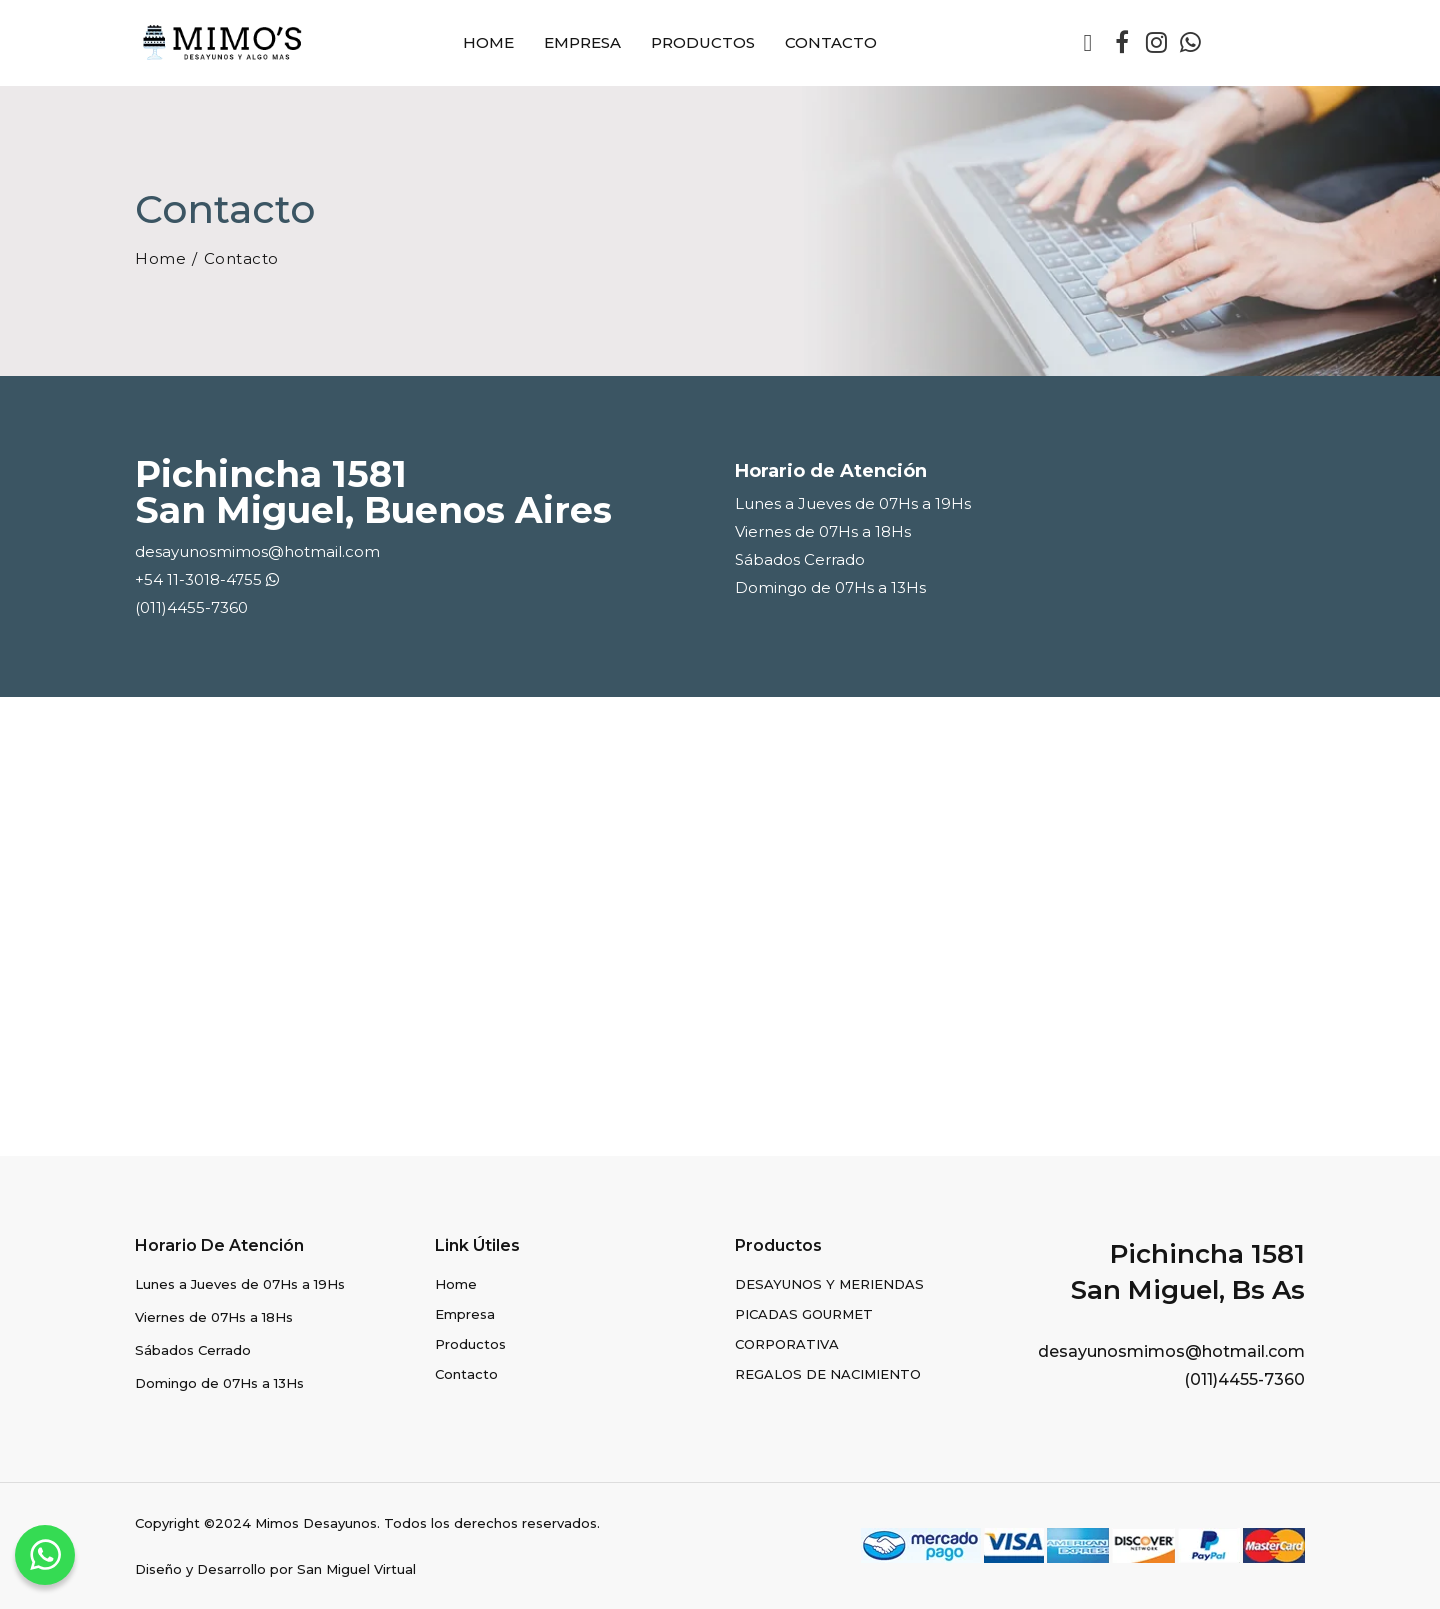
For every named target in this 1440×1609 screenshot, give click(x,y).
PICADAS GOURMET (804, 1314)
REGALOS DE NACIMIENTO (828, 1374)
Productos (703, 42)
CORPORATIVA (787, 1344)
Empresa (582, 42)
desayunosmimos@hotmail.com (257, 551)
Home (488, 42)
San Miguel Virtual (356, 1569)
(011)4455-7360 (191, 607)
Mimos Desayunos (316, 1523)
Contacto (831, 42)
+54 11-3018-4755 (207, 579)
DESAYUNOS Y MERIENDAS (829, 1284)
